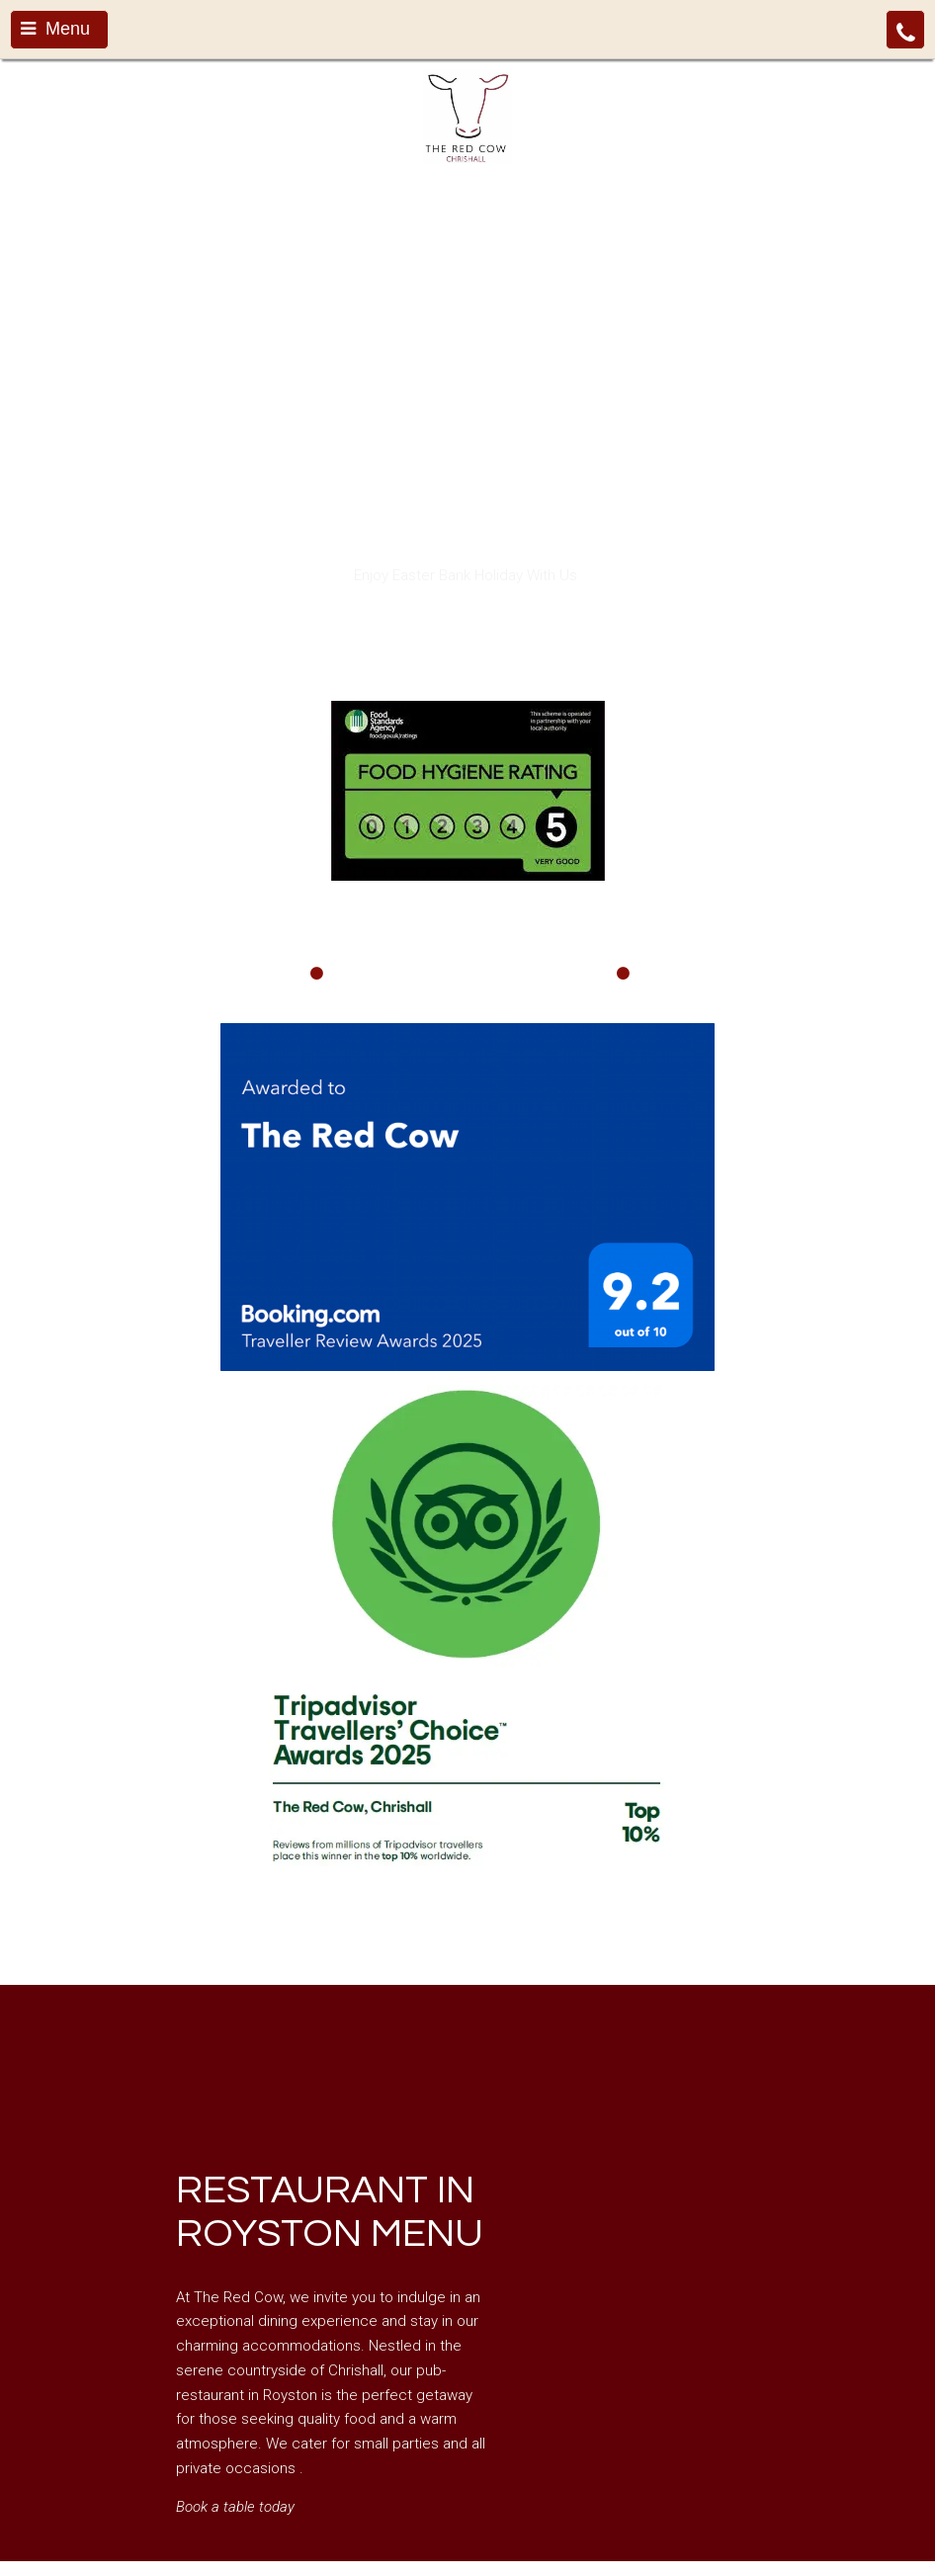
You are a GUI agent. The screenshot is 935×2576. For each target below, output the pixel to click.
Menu (55, 29)
